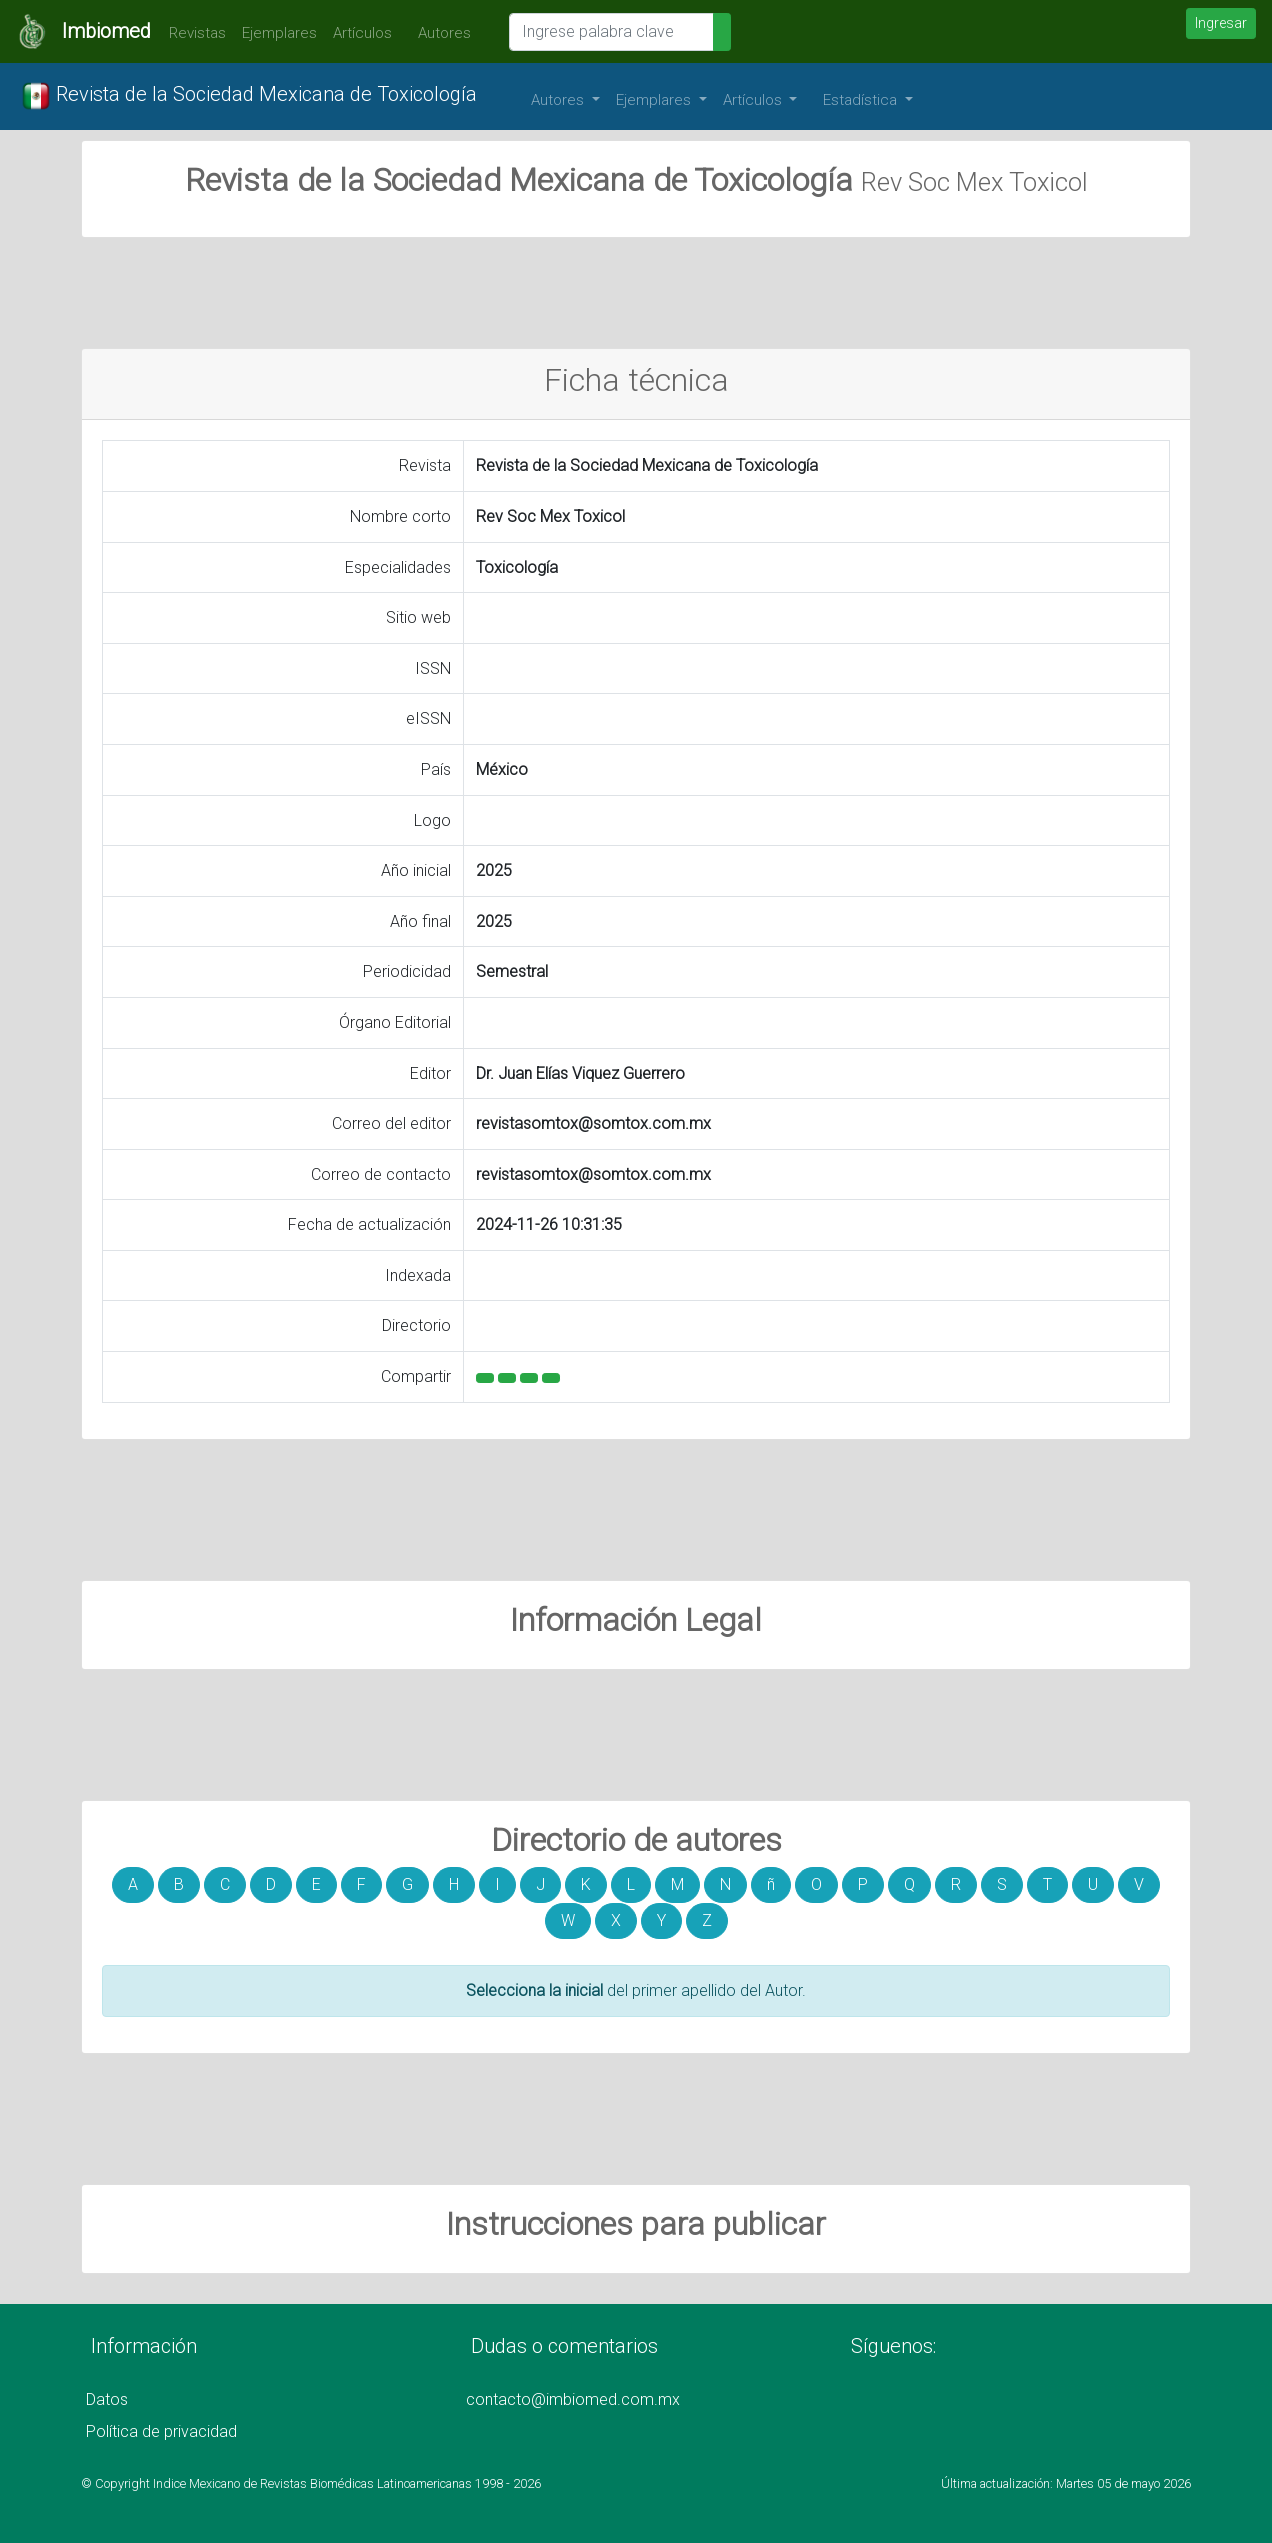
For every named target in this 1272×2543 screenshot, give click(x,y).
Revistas (192, 33)
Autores (439, 33)
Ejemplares (279, 33)
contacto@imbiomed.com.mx (573, 2399)
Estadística (862, 100)
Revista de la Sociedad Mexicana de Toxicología (249, 96)
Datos (107, 2399)
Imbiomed (106, 31)
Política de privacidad (161, 2431)
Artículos (362, 33)
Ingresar (1221, 23)
